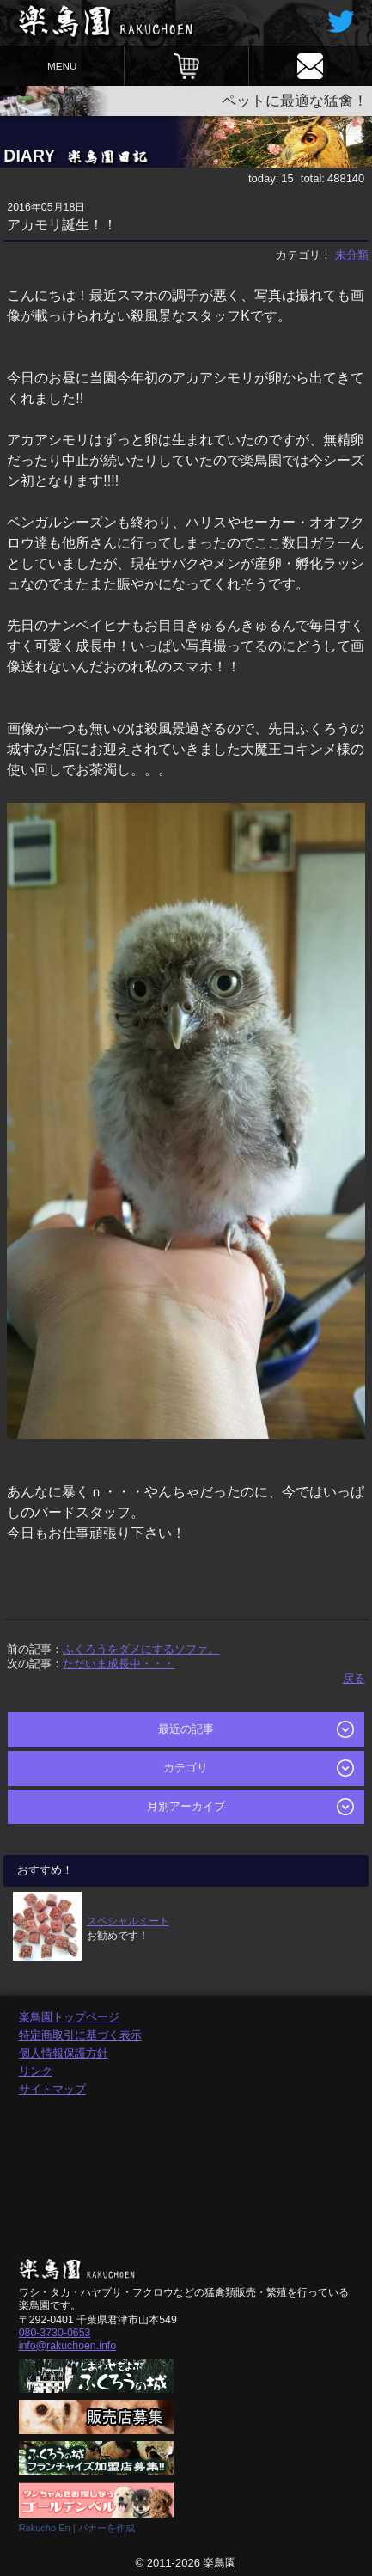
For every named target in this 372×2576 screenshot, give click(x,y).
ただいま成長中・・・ (118, 1663)
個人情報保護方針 (63, 2053)
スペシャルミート (128, 1920)
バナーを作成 (106, 2528)
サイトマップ (52, 2089)
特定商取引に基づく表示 (80, 2034)
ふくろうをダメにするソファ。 (141, 1649)
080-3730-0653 (55, 2333)
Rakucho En (44, 2528)
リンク (35, 2071)
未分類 (352, 254)
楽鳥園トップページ (69, 2016)
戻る (354, 1678)
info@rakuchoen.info (67, 2346)
